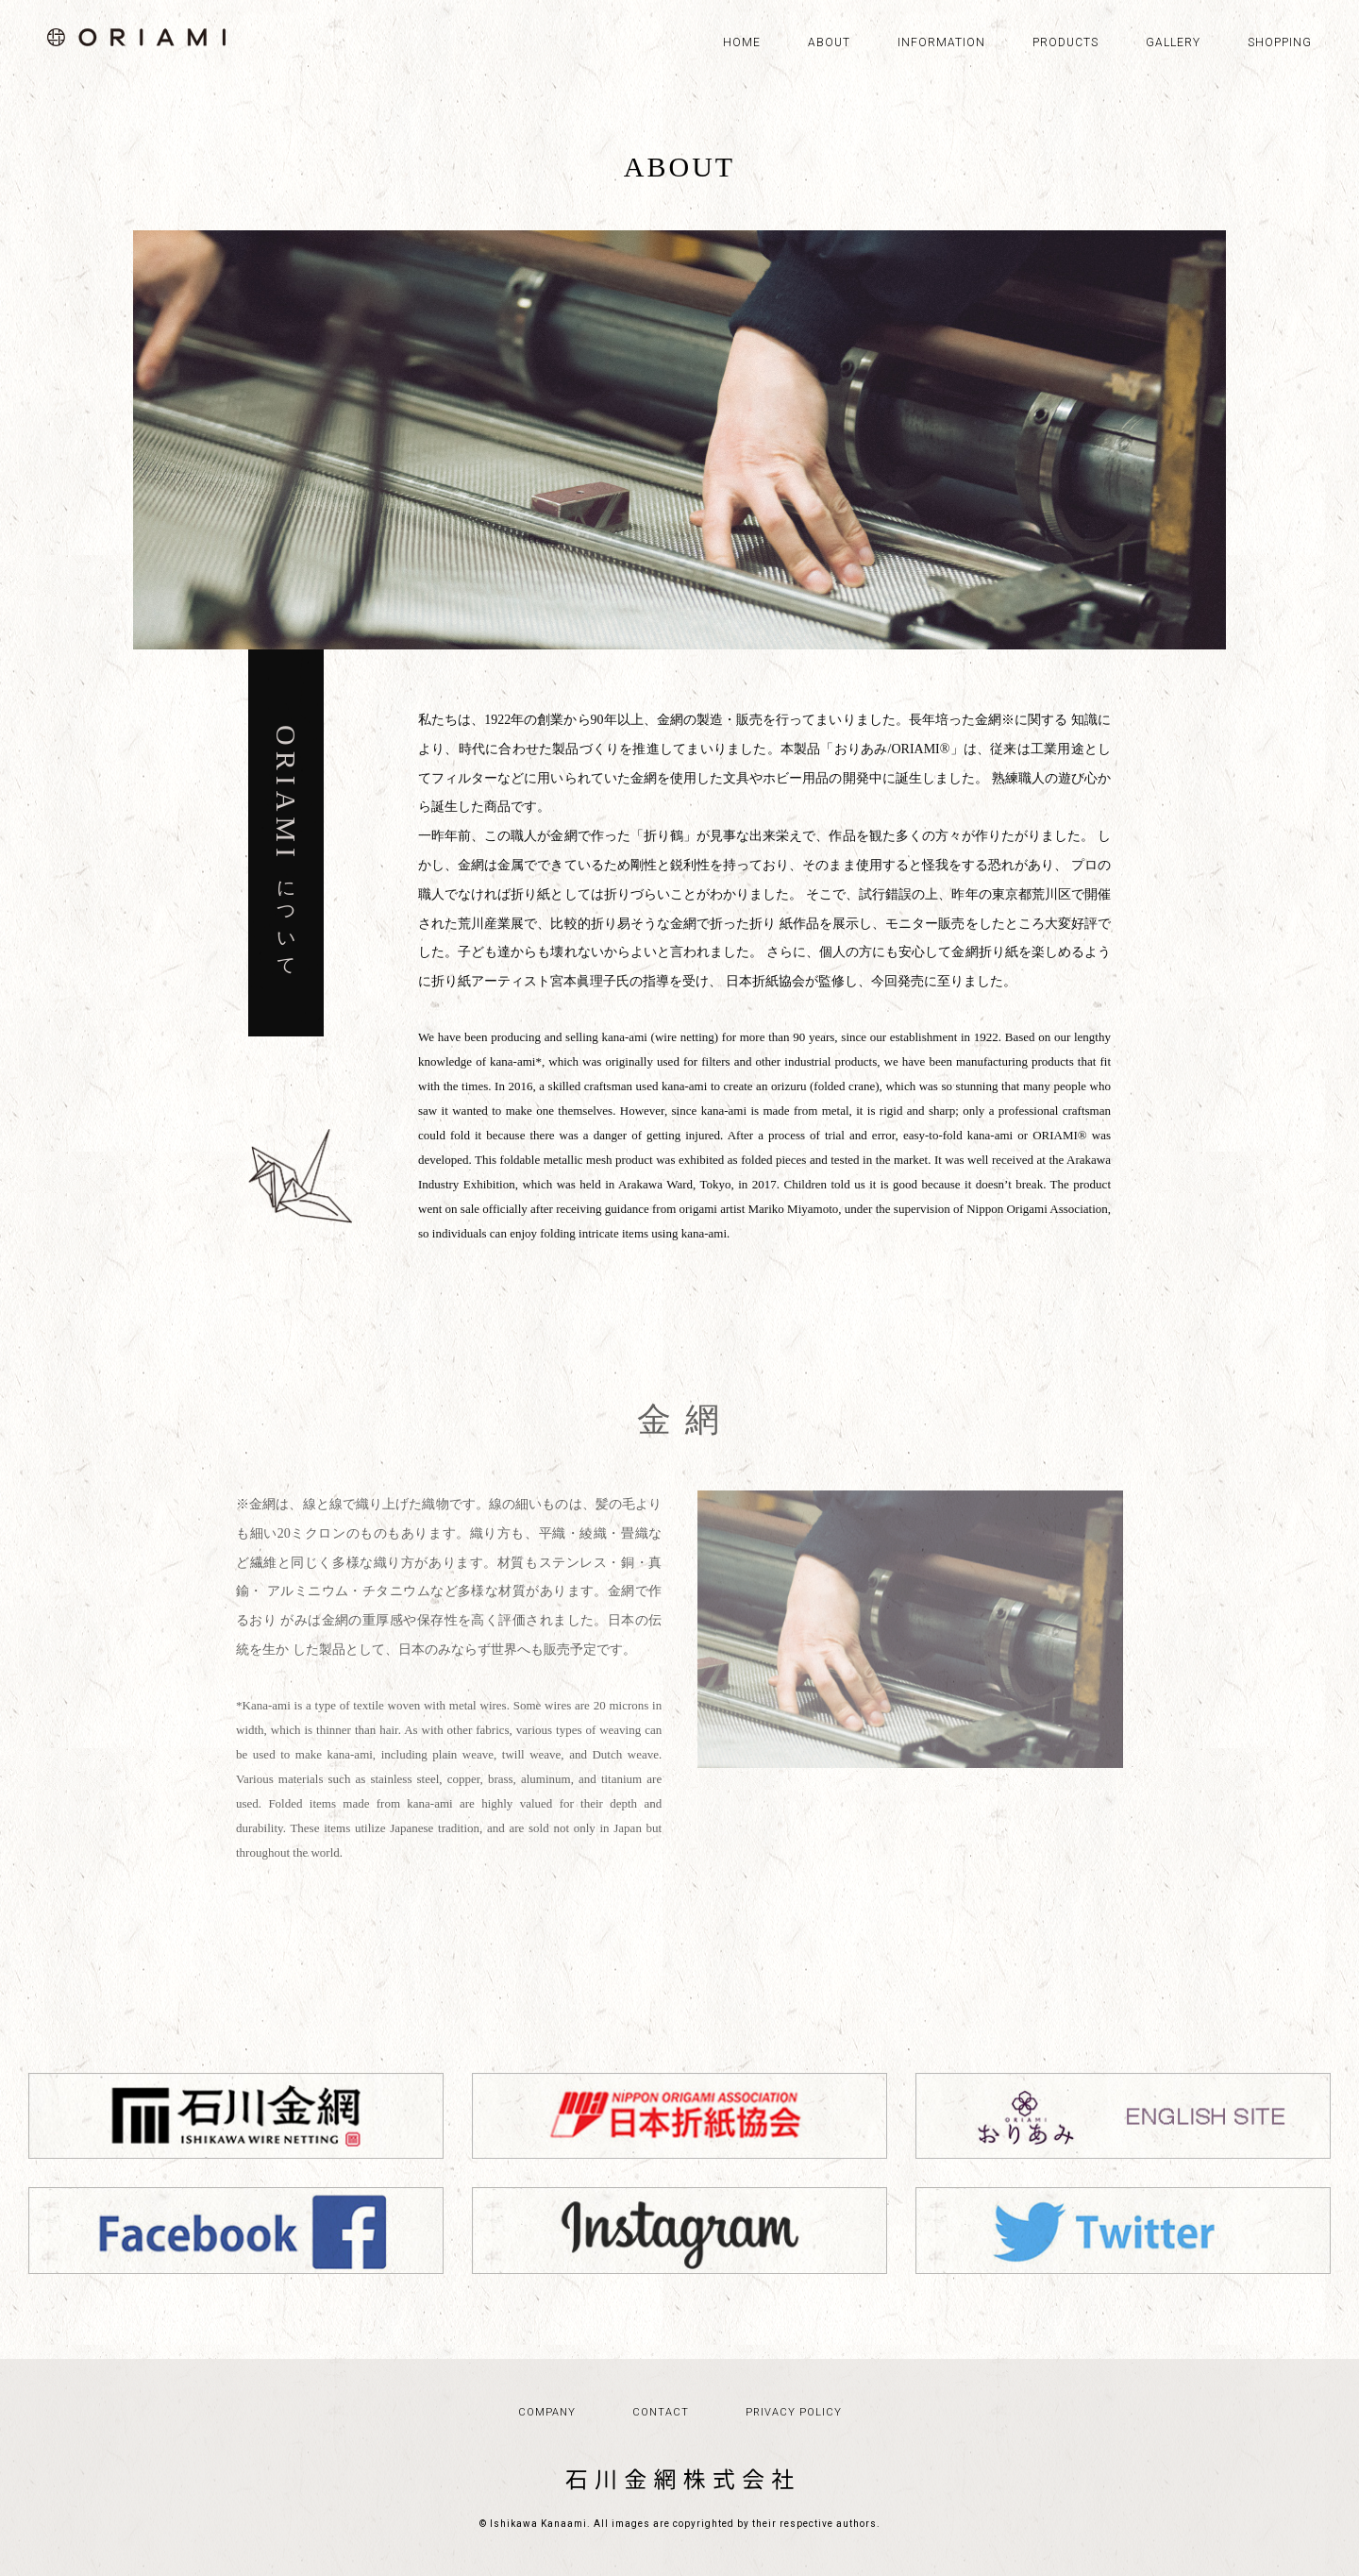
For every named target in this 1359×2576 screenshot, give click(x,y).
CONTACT (660, 2412)
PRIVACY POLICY (794, 2412)
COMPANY (547, 2412)
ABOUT (829, 42)
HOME (742, 42)
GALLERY (1173, 42)
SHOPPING (1280, 42)
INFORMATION (941, 42)
